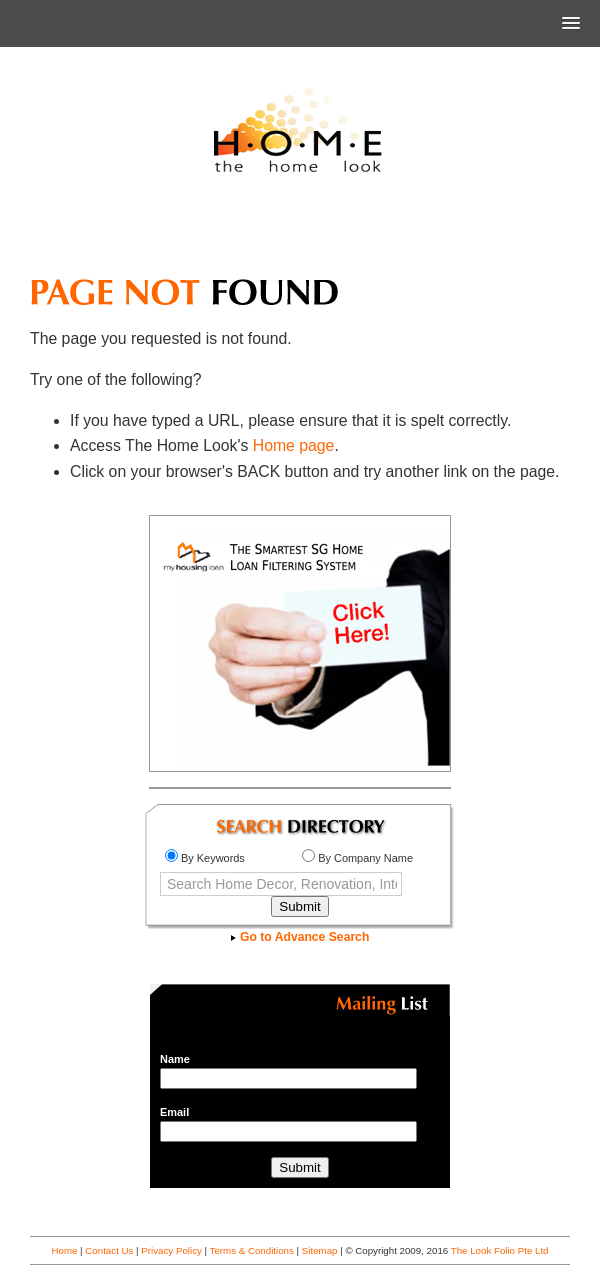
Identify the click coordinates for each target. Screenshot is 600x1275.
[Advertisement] (300, 234)
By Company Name (357, 858)
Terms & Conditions (252, 1250)
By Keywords (205, 858)
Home (64, 1250)
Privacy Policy (171, 1250)
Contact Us (109, 1250)
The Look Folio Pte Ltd (500, 1250)
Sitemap (320, 1250)
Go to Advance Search (300, 937)
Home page (294, 445)
